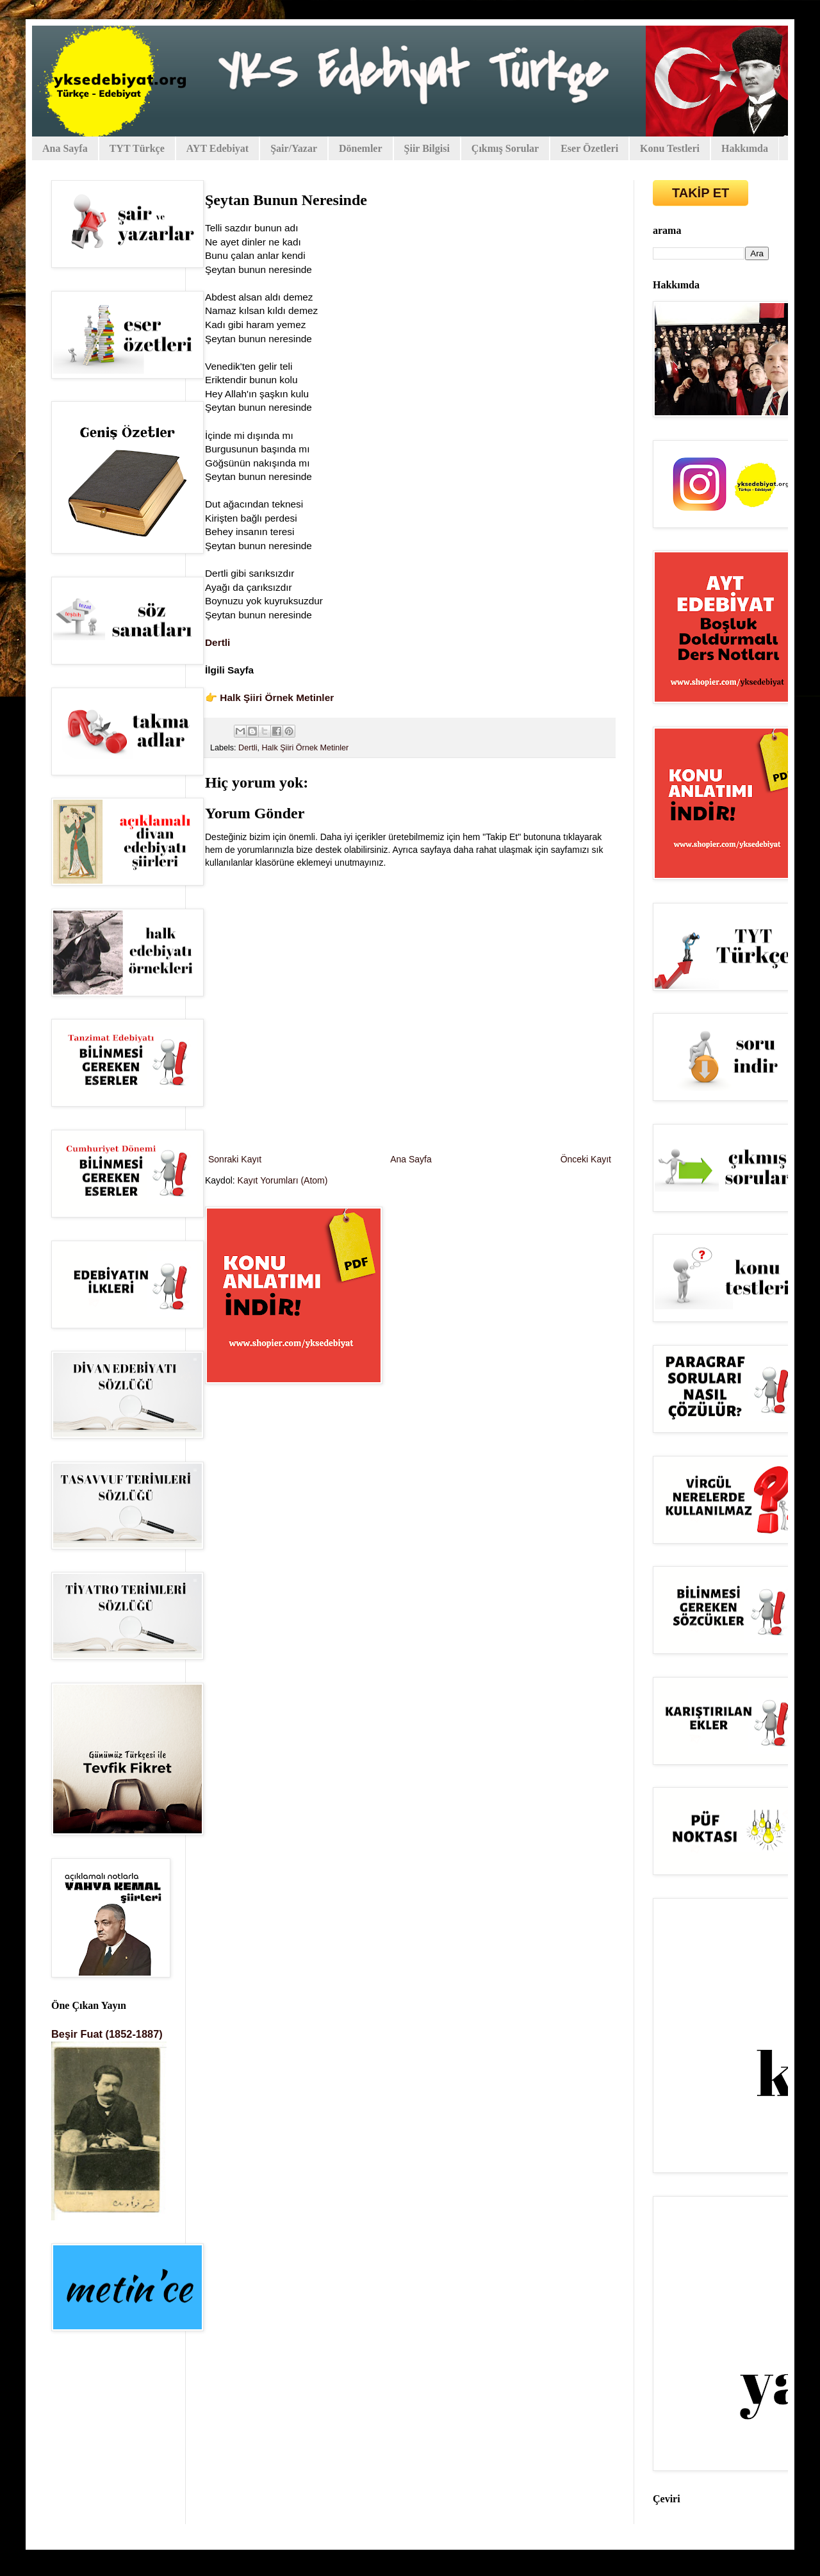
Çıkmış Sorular (505, 148)
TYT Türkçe (137, 148)
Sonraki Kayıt (234, 1159)
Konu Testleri (670, 148)
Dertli (217, 642)
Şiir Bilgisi (427, 148)
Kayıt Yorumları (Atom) (283, 1180)
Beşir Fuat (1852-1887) (107, 2034)
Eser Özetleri (589, 148)
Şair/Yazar (293, 148)
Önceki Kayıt (586, 1159)
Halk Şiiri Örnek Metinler (277, 697)
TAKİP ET (700, 193)
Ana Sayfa (65, 148)
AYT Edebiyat (217, 148)
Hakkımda (744, 148)
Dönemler (360, 148)
